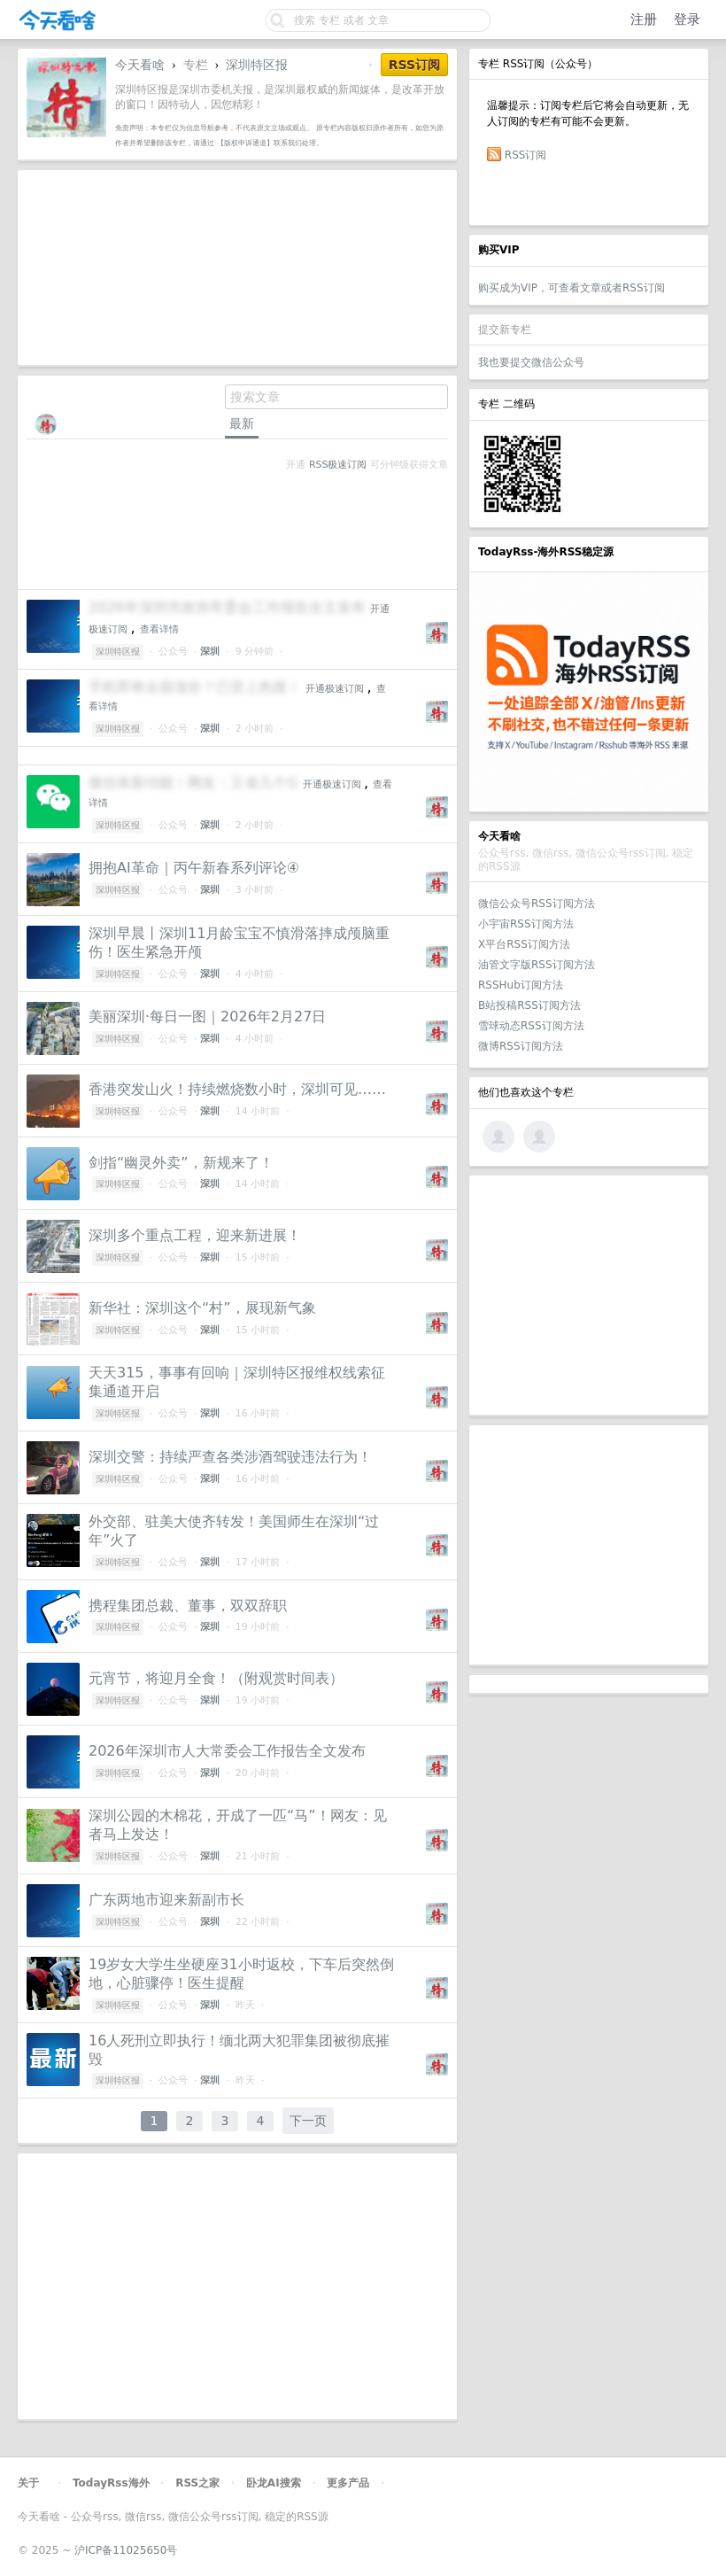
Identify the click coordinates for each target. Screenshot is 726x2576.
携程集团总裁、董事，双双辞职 (188, 1605)
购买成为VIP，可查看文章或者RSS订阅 (571, 288)
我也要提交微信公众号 (531, 362)
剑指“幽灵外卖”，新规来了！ (181, 1162)
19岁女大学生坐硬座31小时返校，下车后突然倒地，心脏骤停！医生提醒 (241, 1973)
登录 (687, 19)
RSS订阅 (526, 155)
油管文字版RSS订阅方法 (536, 964)
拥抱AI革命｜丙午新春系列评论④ (194, 867)
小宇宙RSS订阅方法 (526, 924)
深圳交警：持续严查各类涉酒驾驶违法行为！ (230, 1456)
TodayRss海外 (111, 2483)
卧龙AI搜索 (273, 2483)
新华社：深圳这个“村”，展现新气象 (202, 1308)
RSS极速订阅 (337, 464)
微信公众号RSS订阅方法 (536, 903)
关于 (28, 2483)
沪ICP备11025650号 (125, 2550)
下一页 (308, 2121)
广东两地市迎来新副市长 (166, 1899)
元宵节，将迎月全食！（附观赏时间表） (216, 1678)
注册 (643, 19)
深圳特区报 (257, 65)
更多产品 (348, 2483)
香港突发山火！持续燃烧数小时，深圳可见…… (237, 1089)
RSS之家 (197, 2483)
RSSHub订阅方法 (520, 985)
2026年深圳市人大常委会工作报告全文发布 (227, 1750)
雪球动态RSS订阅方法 (531, 1026)
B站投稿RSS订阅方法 (529, 1005)
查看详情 (159, 629)
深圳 (210, 651)
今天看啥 (140, 65)
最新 (241, 423)
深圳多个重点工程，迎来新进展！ (195, 1235)
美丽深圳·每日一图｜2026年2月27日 (207, 1016)
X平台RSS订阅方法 (524, 944)
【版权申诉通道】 (245, 142)
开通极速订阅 (334, 688)
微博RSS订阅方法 (520, 1046)
